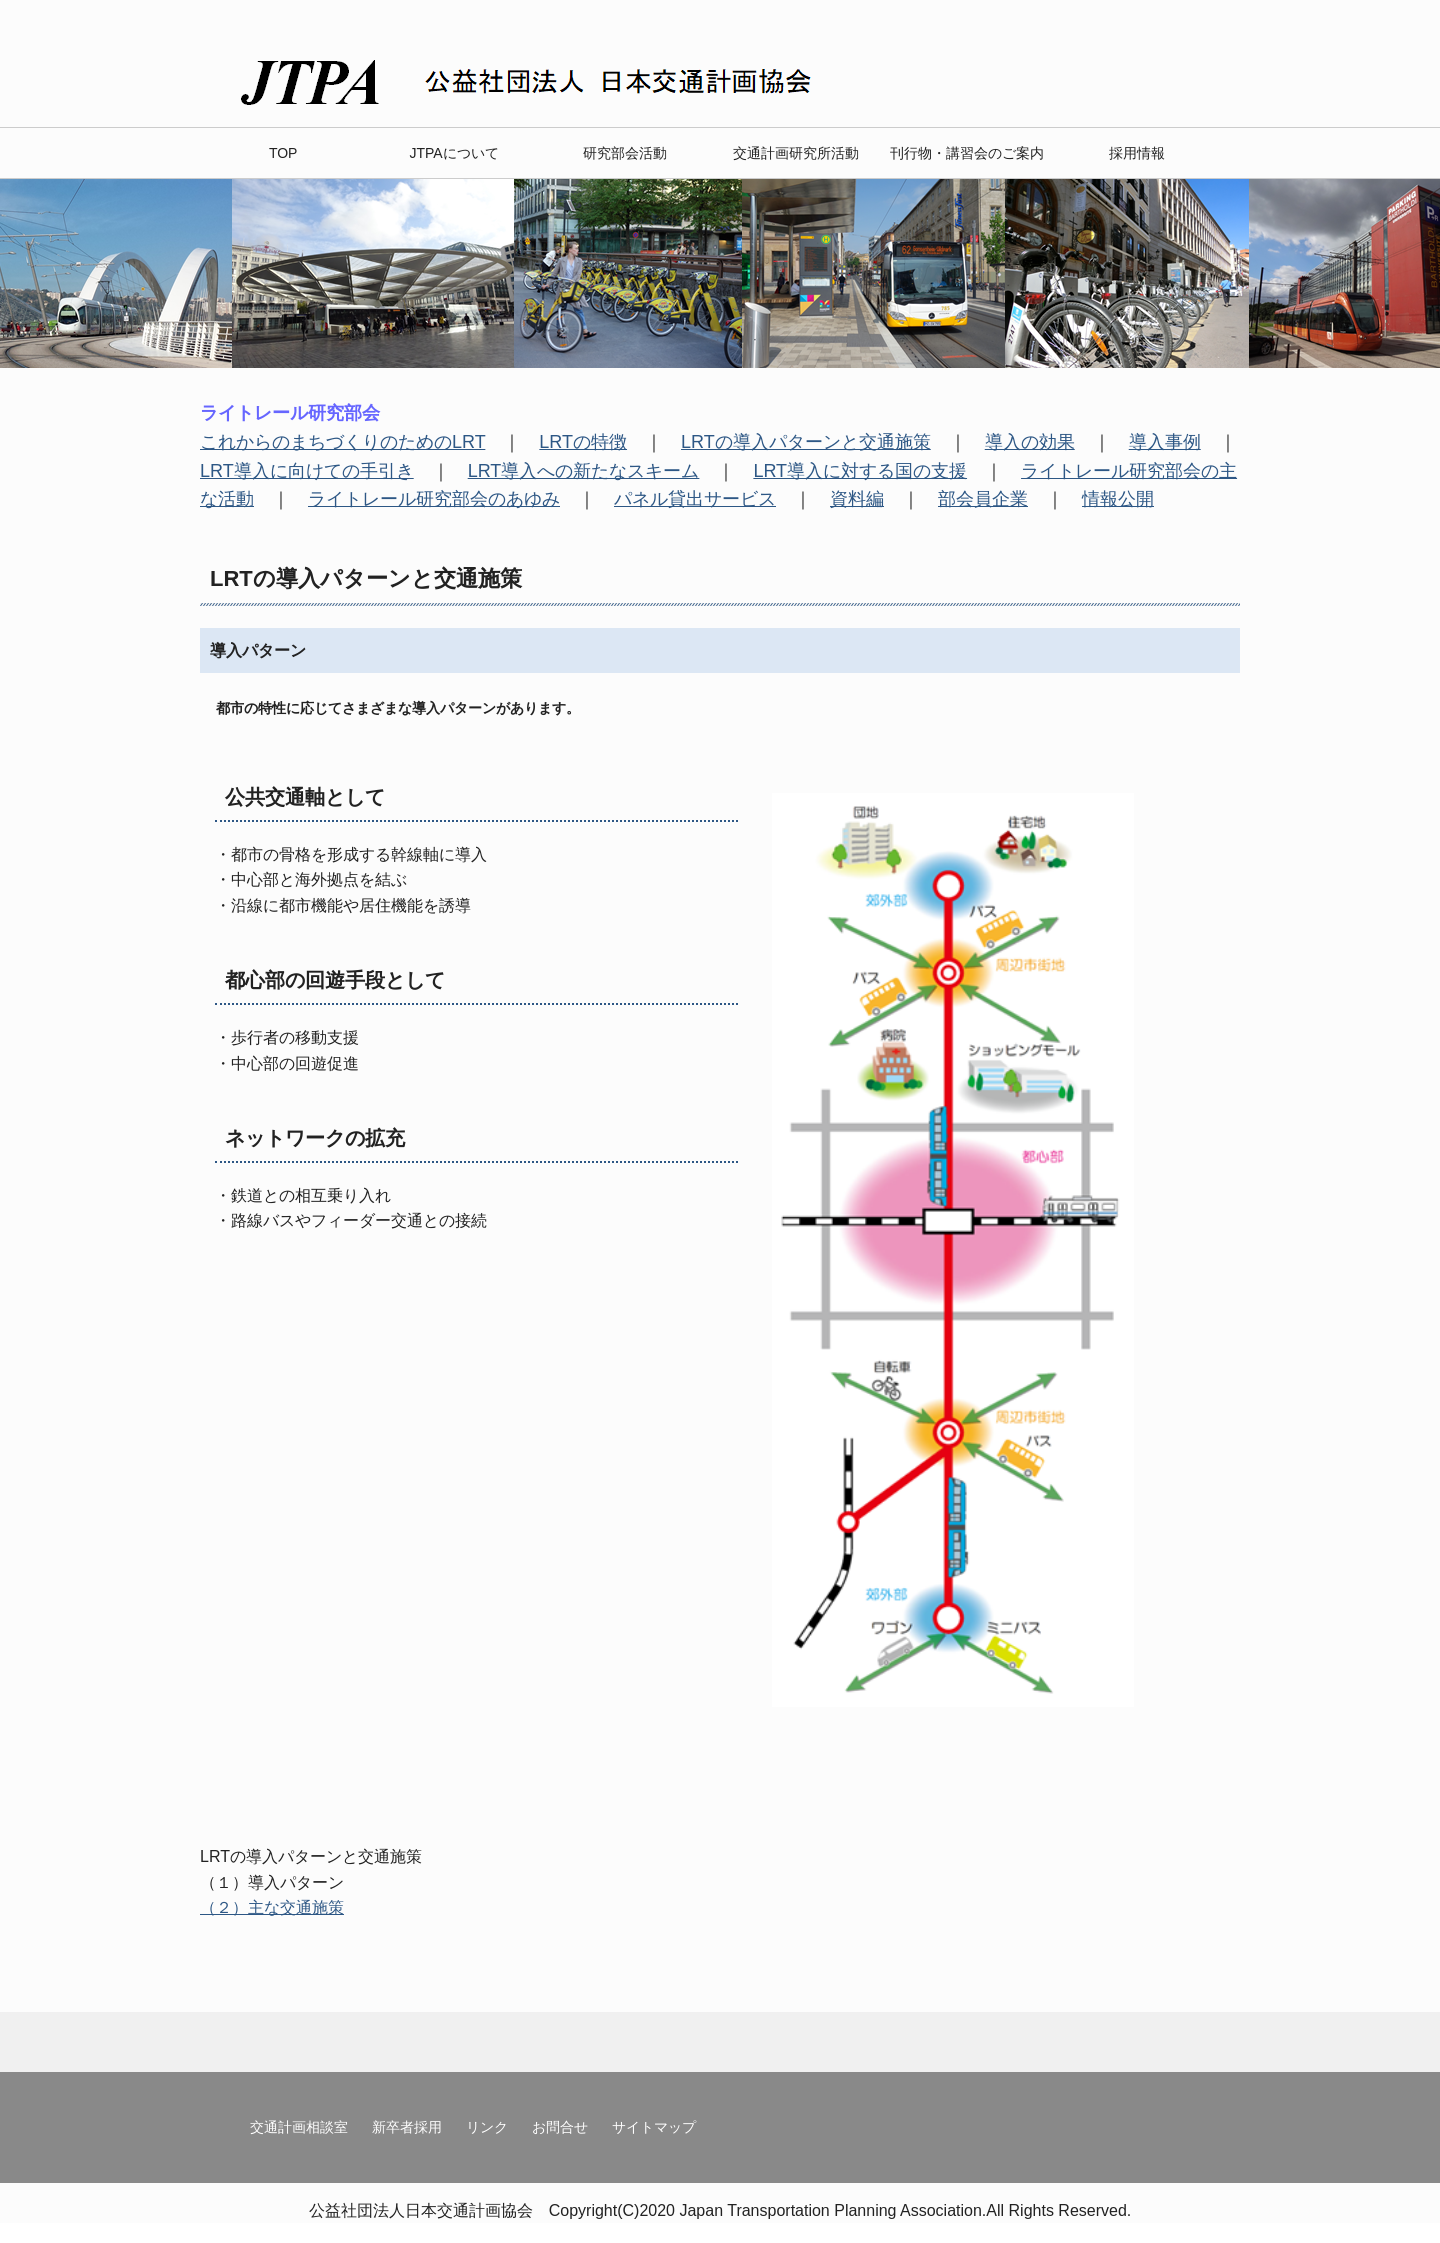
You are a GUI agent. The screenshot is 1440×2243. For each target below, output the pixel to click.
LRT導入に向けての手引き (307, 471)
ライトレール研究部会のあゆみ (434, 499)
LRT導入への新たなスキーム (584, 471)
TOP (283, 153)
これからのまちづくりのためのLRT (342, 442)
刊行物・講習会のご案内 (967, 153)
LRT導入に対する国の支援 (860, 471)
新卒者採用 (407, 2127)
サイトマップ (654, 2127)
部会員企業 (983, 499)
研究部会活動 (625, 153)
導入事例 (1165, 442)
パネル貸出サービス (695, 499)
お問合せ (560, 2127)
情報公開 (1118, 499)
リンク (487, 2127)
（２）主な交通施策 (272, 1907)
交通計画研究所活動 (796, 153)
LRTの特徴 (583, 442)
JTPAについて (453, 153)
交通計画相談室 (299, 2127)
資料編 (857, 499)
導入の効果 (1030, 442)
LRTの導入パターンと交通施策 (806, 442)
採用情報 (1137, 153)
